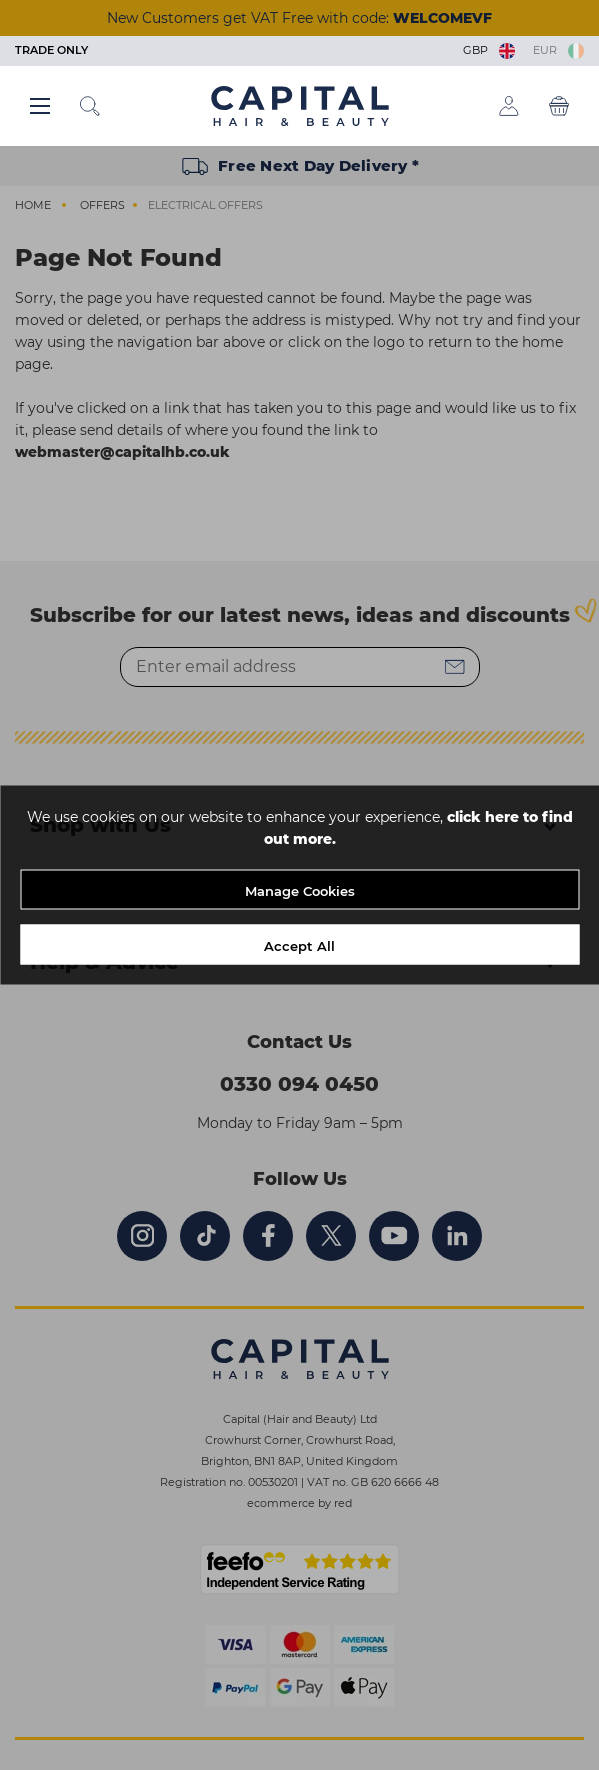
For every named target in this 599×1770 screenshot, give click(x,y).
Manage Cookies (300, 891)
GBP (490, 50)
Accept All (299, 946)
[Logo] (300, 105)
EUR (558, 50)
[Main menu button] (40, 106)
